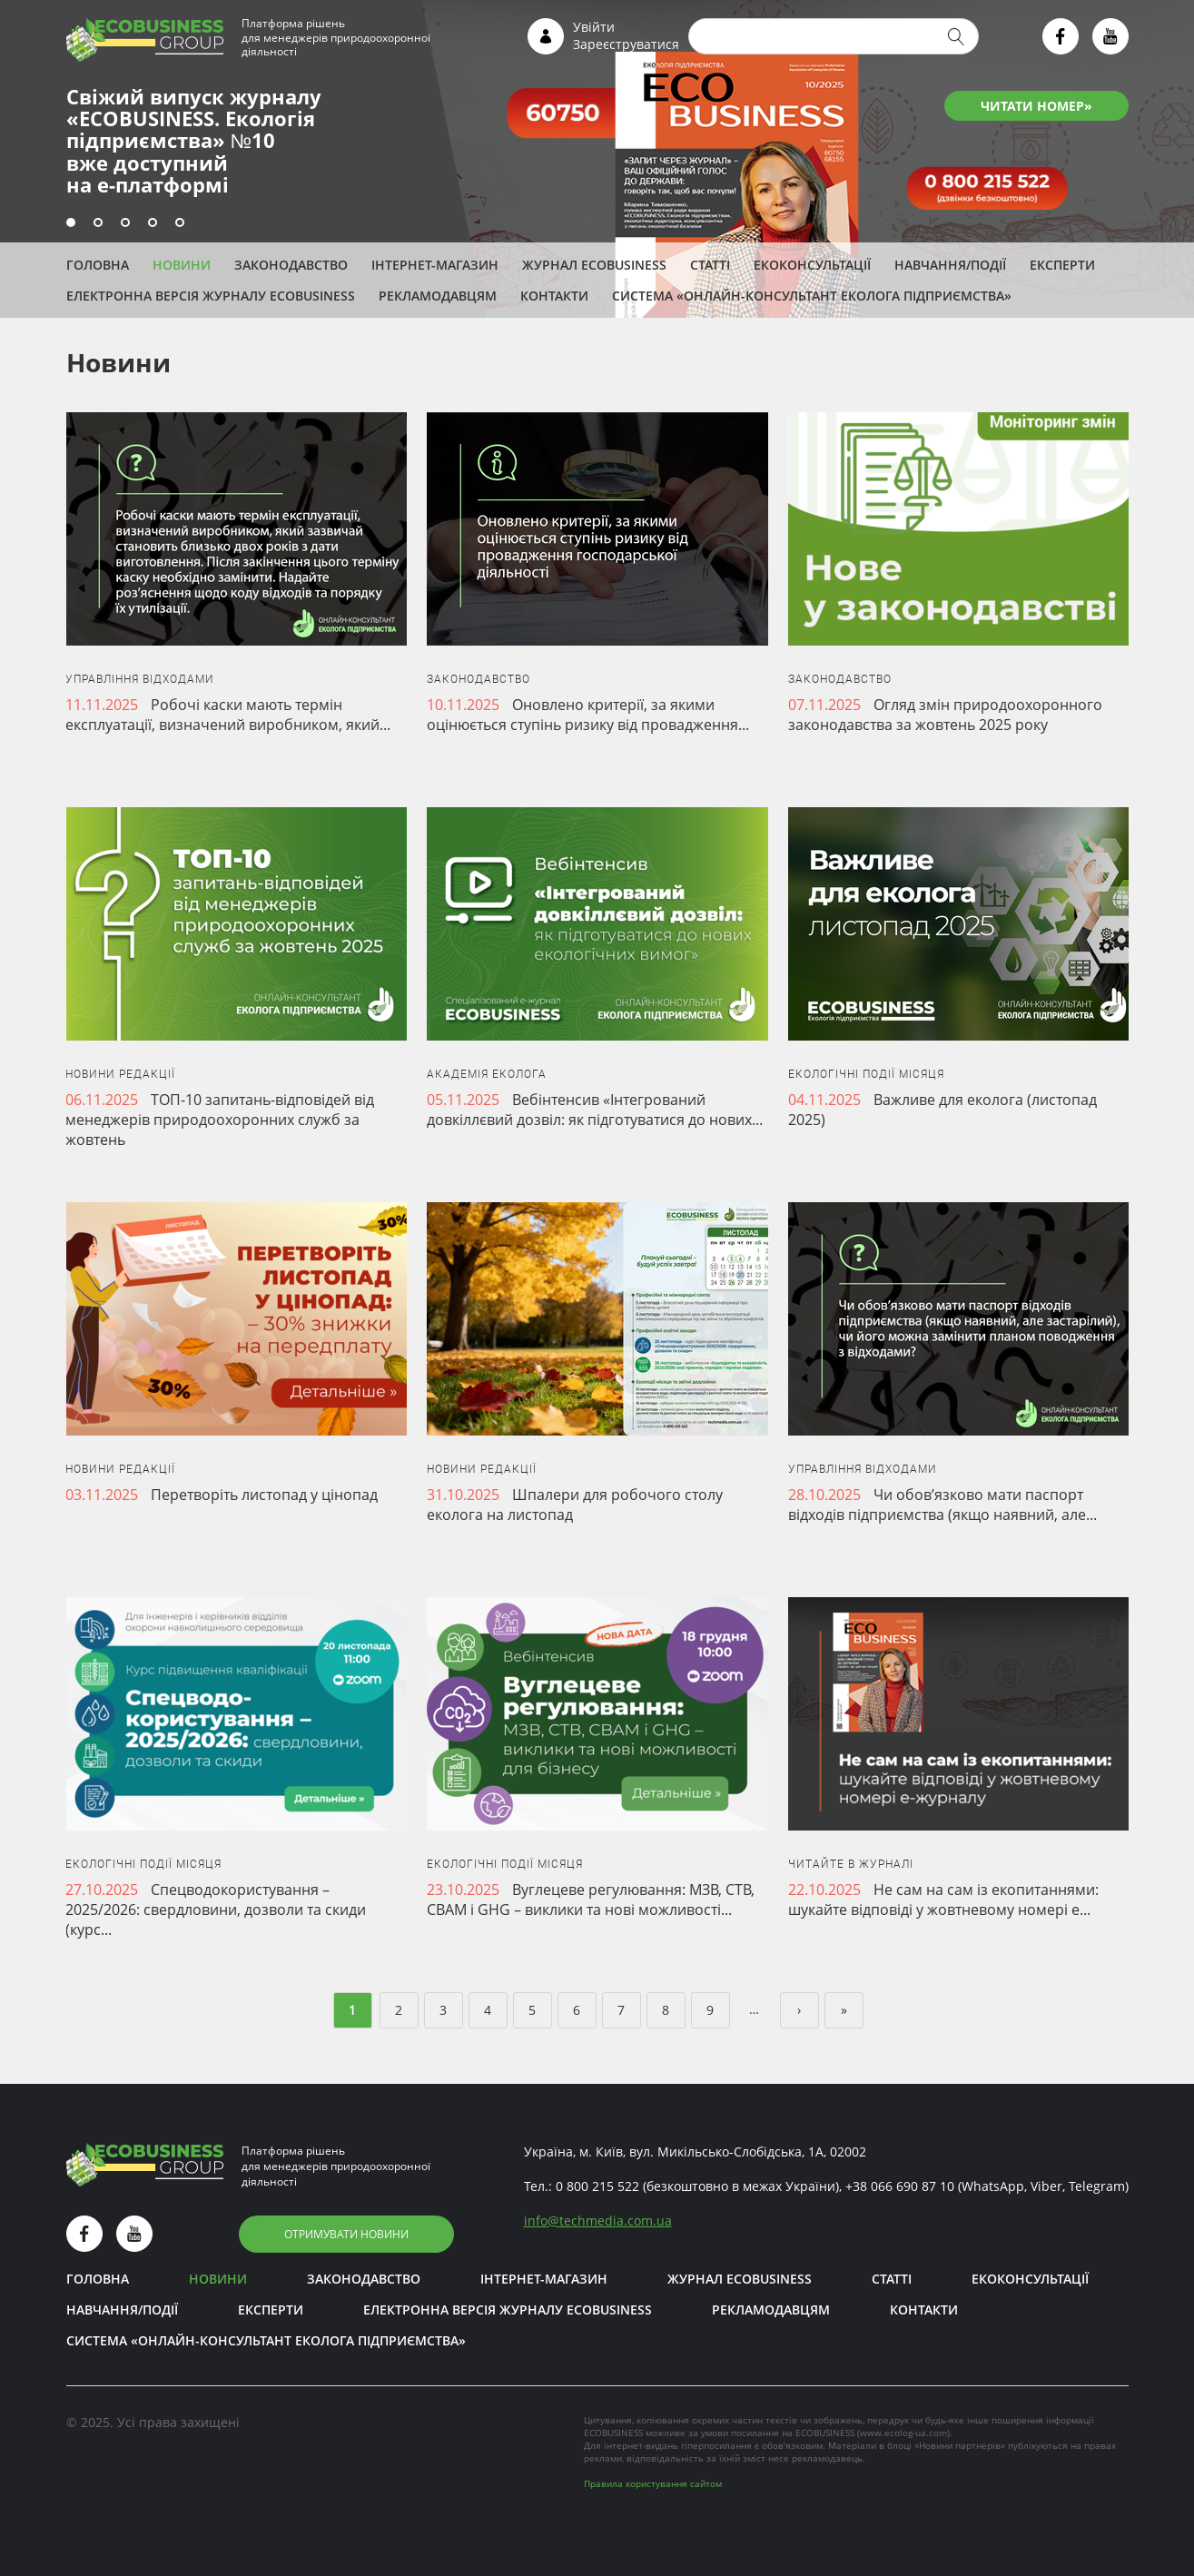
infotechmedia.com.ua (598, 2220)
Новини (182, 264)
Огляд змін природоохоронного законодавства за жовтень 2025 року (945, 715)
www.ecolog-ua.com (903, 2432)
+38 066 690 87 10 (899, 2186)
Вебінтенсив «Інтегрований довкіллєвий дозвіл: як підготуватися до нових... (595, 1110)
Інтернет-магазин (434, 264)
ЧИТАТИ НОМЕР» (1036, 105)
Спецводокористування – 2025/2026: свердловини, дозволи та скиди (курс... (215, 1909)
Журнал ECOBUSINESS (594, 264)
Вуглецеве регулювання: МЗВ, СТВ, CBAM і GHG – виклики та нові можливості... (591, 1900)
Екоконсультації (812, 264)
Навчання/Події (950, 264)
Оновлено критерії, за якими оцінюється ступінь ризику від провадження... (588, 715)
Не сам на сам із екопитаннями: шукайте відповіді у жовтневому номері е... (943, 1900)
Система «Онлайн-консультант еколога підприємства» (811, 295)
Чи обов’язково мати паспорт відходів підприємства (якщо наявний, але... (942, 1505)
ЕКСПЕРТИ (1062, 264)
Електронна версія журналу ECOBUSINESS (210, 295)
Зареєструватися (626, 44)
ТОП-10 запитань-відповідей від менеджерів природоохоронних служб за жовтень (219, 1120)
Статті (710, 264)
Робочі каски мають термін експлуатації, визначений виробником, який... (227, 715)
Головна (97, 264)
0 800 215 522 (597, 2186)
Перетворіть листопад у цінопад (264, 1495)
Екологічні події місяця (866, 1074)
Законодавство (291, 264)
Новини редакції (120, 1074)
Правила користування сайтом (653, 2483)
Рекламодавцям (438, 295)
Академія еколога (487, 1074)
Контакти (554, 295)
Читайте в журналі (850, 1864)
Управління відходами (139, 679)
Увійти (594, 26)
